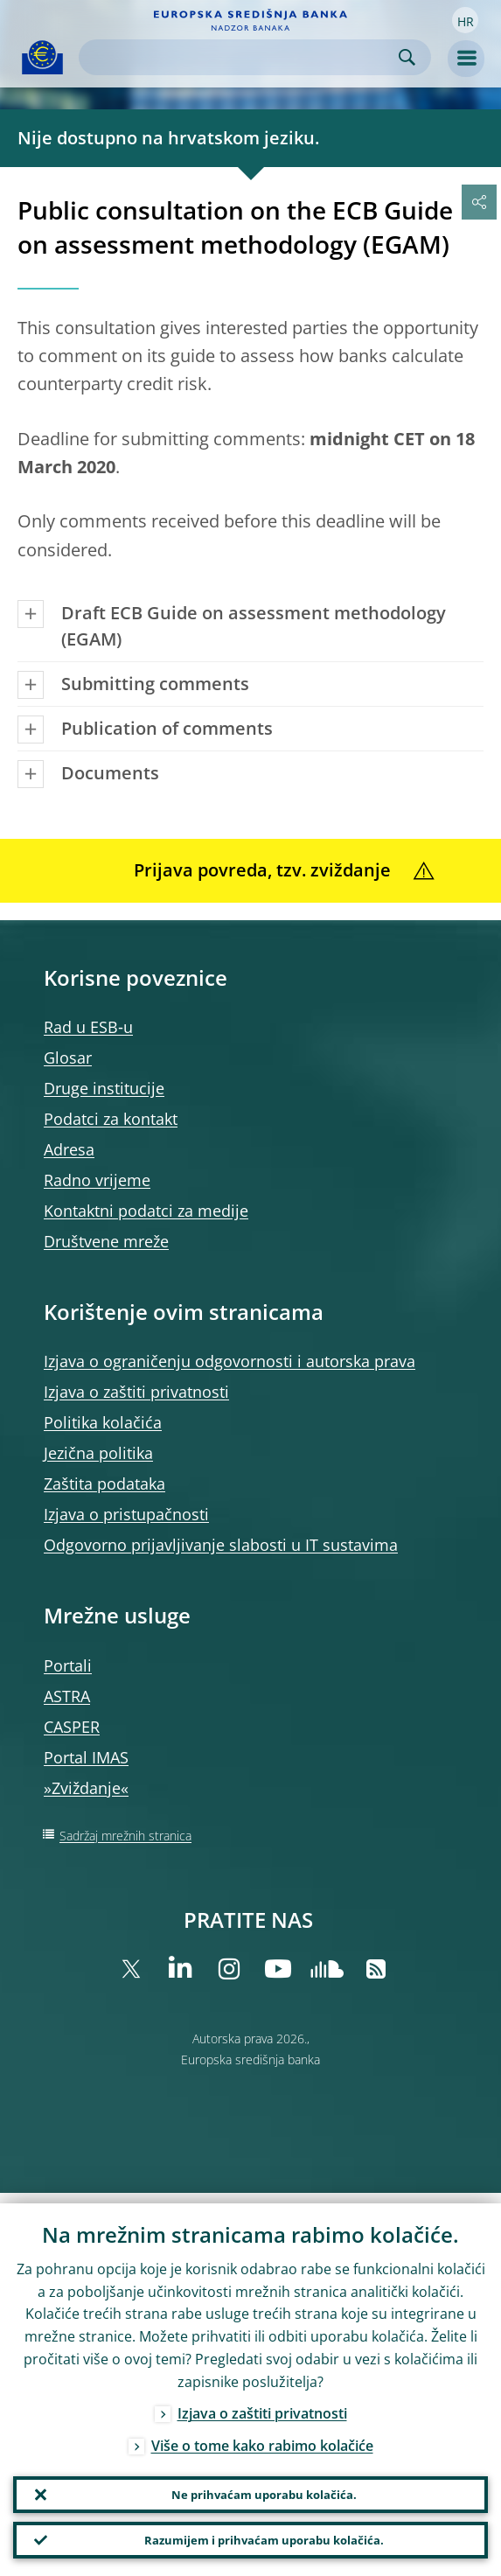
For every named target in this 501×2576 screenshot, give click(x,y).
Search (407, 57)
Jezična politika (98, 1452)
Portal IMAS (86, 1757)
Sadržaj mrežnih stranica (125, 1835)
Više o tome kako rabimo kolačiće (262, 2435)
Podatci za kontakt (110, 1118)
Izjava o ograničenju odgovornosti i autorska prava (229, 1361)
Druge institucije (104, 1088)
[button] (465, 20)
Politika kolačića (103, 1422)
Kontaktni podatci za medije (146, 1210)
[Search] (241, 57)
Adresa (69, 1149)
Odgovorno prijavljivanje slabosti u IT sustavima (221, 1544)
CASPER (72, 1726)
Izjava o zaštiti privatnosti (136, 1391)
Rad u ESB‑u (88, 1026)
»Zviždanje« (86, 1787)
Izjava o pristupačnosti (126, 1514)
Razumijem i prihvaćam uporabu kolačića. (263, 2537)
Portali (68, 1665)
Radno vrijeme (97, 1179)
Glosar (68, 1057)
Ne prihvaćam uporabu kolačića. (263, 2486)
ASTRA (67, 1696)
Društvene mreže (106, 1241)
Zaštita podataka (104, 1483)
